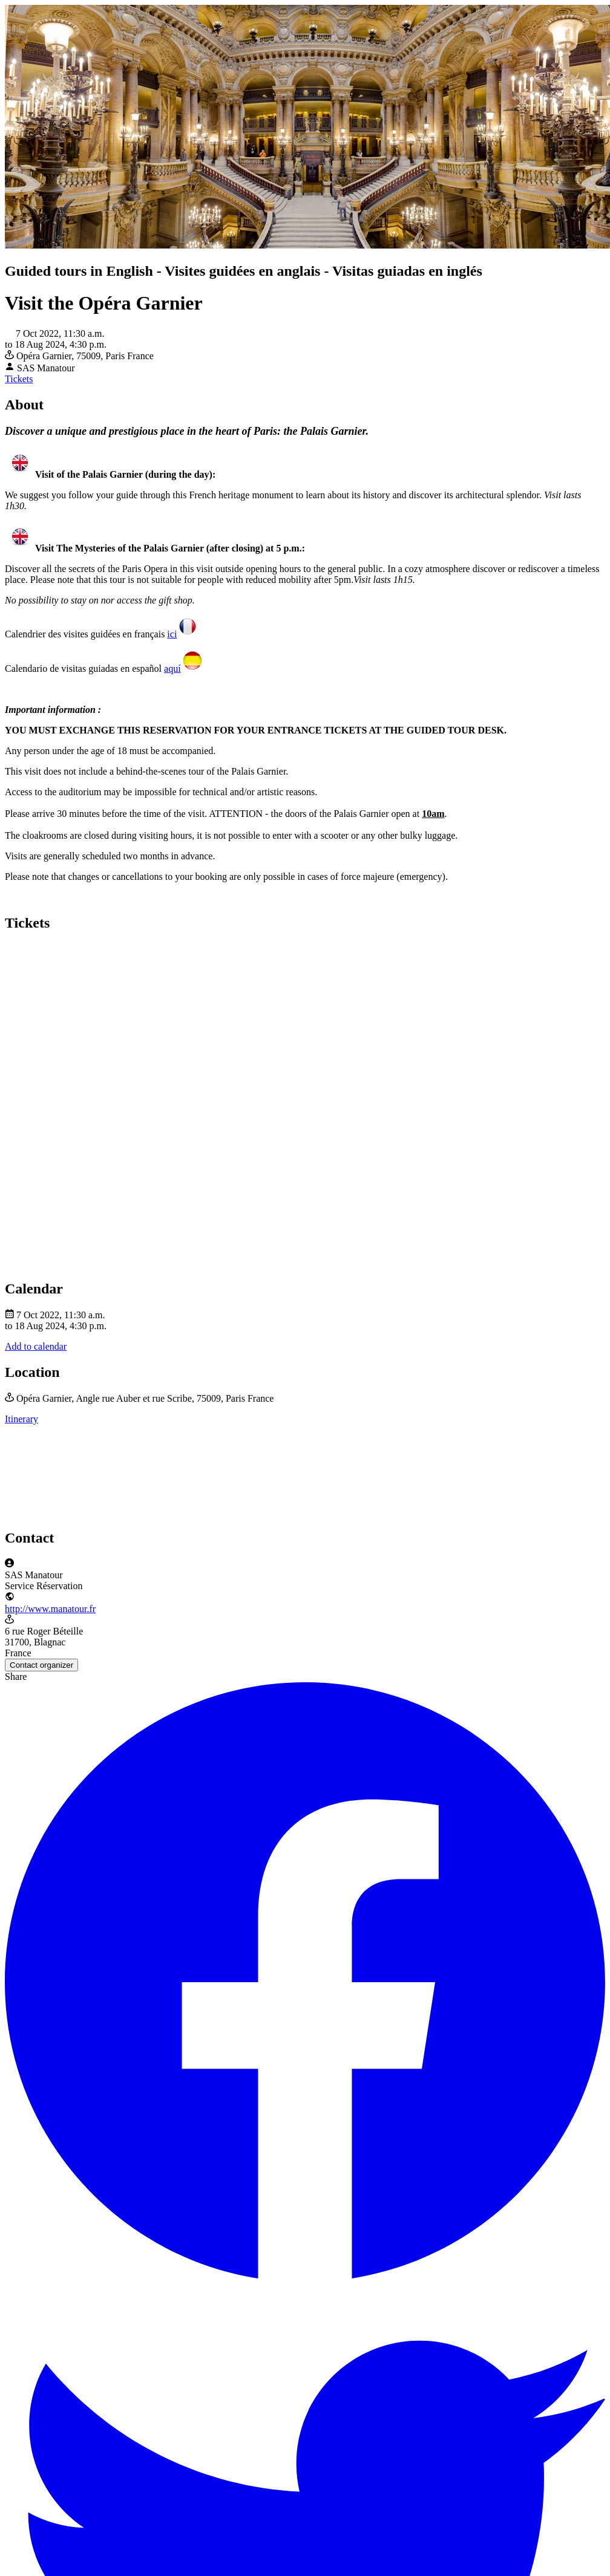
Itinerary (21, 1419)
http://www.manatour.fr (50, 1609)
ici (172, 634)
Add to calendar (36, 1346)
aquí (172, 668)
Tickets (19, 379)
